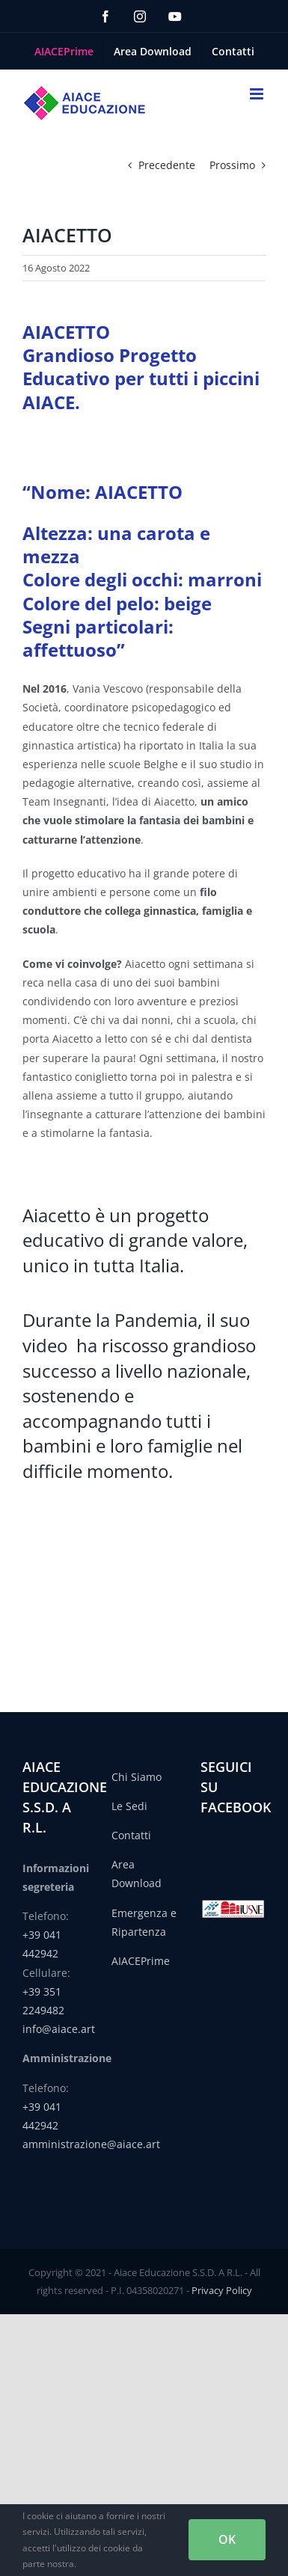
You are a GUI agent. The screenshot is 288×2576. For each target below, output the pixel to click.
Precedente (166, 165)
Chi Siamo (136, 1777)
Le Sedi (129, 1806)
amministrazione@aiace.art (91, 2144)
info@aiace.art (58, 2029)
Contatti (131, 1835)
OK (227, 2539)
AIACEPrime (140, 1961)
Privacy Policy (222, 2290)
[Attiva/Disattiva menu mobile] (258, 94)
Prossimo (232, 165)
